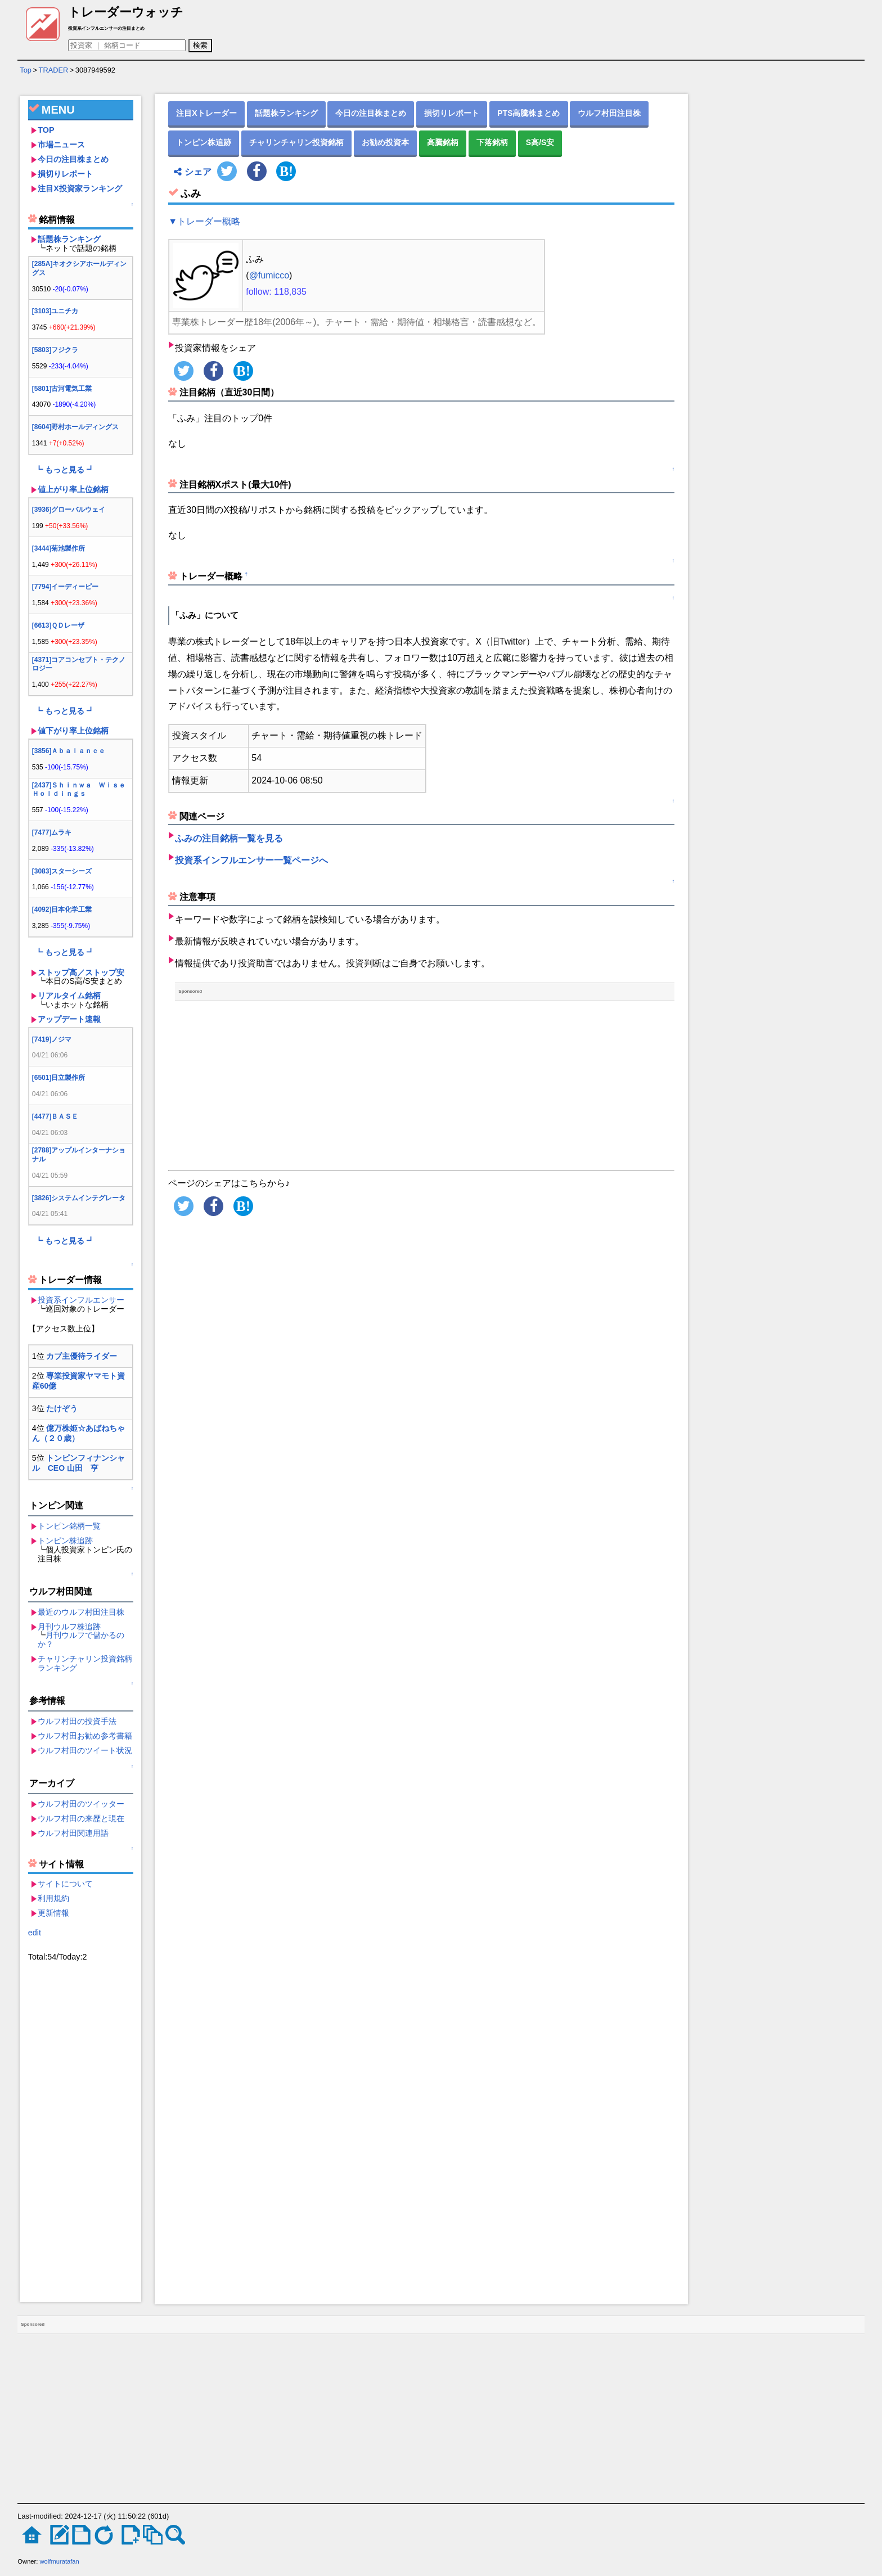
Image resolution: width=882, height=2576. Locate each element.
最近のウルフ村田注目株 (81, 1611)
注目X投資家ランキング (80, 188)
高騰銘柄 (442, 142)
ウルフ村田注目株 (609, 113)
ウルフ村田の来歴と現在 (81, 1818)
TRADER (54, 70)
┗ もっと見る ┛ (64, 469)
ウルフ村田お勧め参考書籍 (85, 1735)
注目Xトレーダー (206, 113)
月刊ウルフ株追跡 (69, 1626)
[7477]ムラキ (52, 832)
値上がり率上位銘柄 (73, 489)
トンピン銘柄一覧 (69, 1525)
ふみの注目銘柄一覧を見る (229, 838)
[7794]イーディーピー (65, 587)
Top (26, 70)
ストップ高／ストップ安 (81, 972)
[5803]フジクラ (55, 350)
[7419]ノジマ (52, 1039)
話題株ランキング (69, 239)
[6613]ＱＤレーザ (58, 625)
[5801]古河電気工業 (62, 389)
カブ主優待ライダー (81, 1356)
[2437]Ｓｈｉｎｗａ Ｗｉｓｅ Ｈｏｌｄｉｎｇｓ (82, 789)
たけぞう (62, 1408)
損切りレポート (65, 173)
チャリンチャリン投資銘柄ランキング (85, 1663)
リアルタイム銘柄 (69, 995)
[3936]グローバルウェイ (69, 510)
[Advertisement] (80, 2133)
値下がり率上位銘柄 (73, 730)
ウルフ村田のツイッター (81, 1803)
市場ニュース (61, 144)
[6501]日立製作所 (59, 1078)
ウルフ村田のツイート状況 (85, 1750)
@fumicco (269, 275)
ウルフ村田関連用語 (73, 1833)
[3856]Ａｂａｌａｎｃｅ (69, 751)
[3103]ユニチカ (55, 311)
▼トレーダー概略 (204, 221)
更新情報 (53, 1912)
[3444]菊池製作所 (59, 548)
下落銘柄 (492, 142)
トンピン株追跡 (65, 1540)
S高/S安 (540, 142)
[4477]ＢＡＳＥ (55, 1116)
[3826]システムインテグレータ (79, 1198)
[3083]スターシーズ (62, 871)
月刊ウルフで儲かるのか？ (81, 1640)
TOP (46, 129)
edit (34, 1932)
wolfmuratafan (59, 2561)
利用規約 (53, 1898)
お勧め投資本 (385, 142)
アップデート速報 (69, 1019)
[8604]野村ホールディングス (75, 427)
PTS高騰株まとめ (528, 113)
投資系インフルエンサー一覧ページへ (251, 860)
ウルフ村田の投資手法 (77, 1721)
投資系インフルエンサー (81, 1299)
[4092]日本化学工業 (62, 909)
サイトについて (65, 1883)
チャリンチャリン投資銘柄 (296, 142)
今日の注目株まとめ (73, 159)
